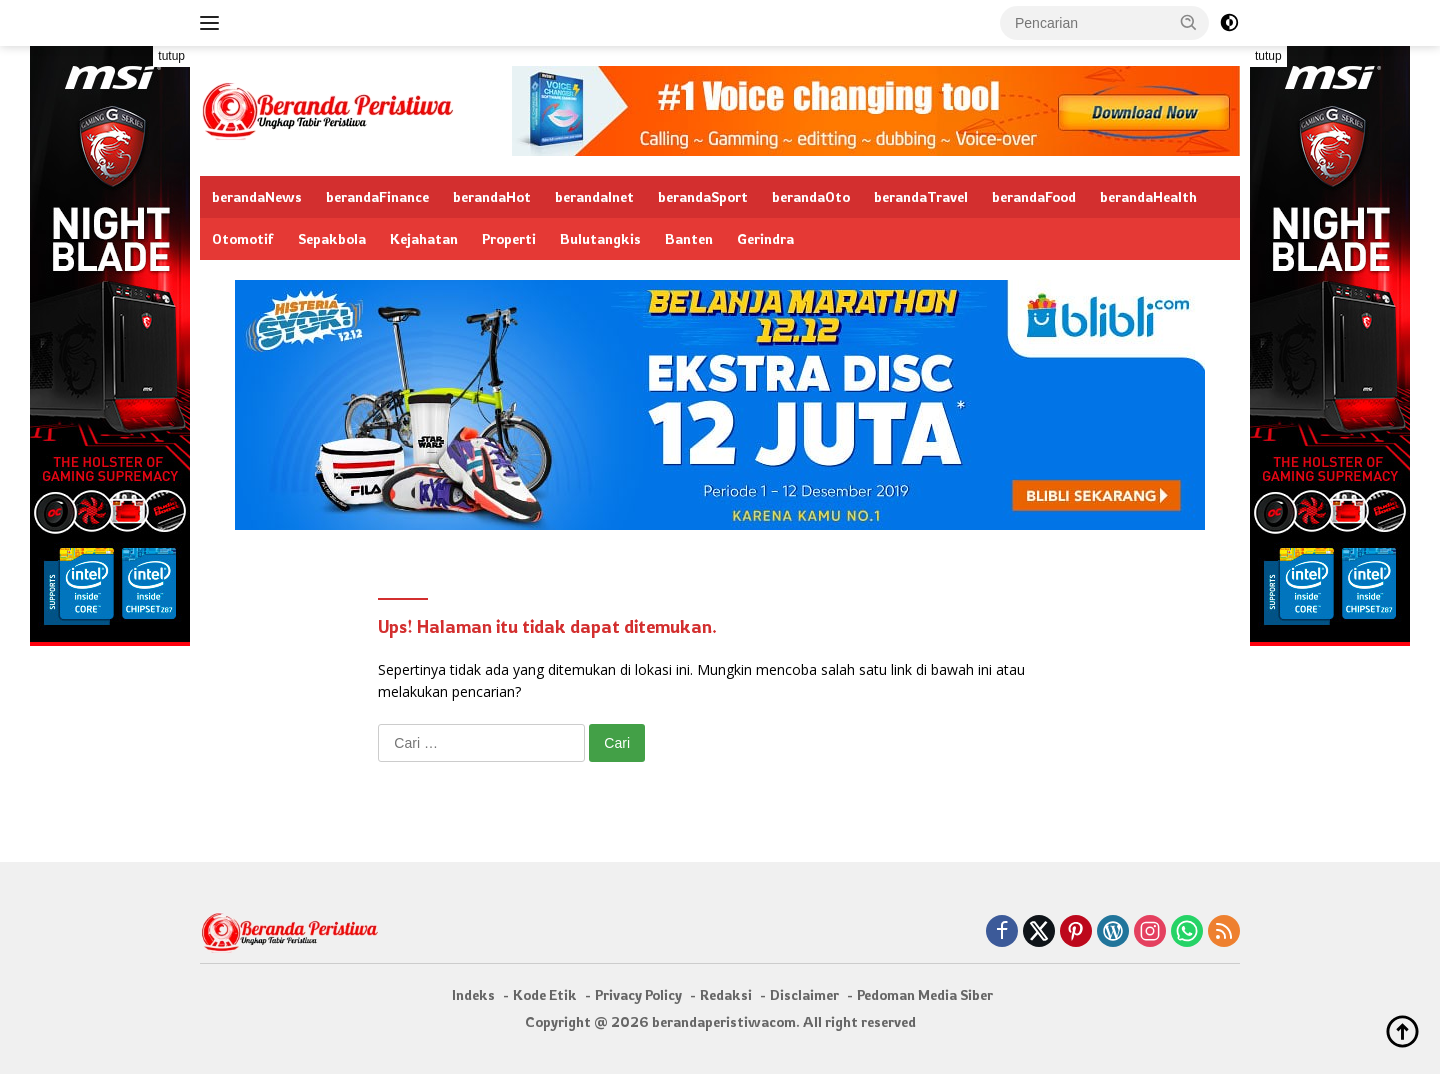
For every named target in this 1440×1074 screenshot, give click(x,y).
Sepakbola (332, 238)
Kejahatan (424, 238)
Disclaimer (804, 994)
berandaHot (492, 196)
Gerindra (765, 238)
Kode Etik (545, 994)
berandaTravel (921, 196)
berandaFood (1034, 196)
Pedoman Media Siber (925, 994)
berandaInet (594, 196)
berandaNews (257, 196)
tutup (171, 56)
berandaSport (703, 196)
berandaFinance (377, 196)
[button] (1189, 22)
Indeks (473, 994)
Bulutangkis (600, 238)
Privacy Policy (638, 994)
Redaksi (726, 994)
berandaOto (811, 196)
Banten (689, 238)
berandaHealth (1148, 196)
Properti (509, 238)
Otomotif (243, 238)
